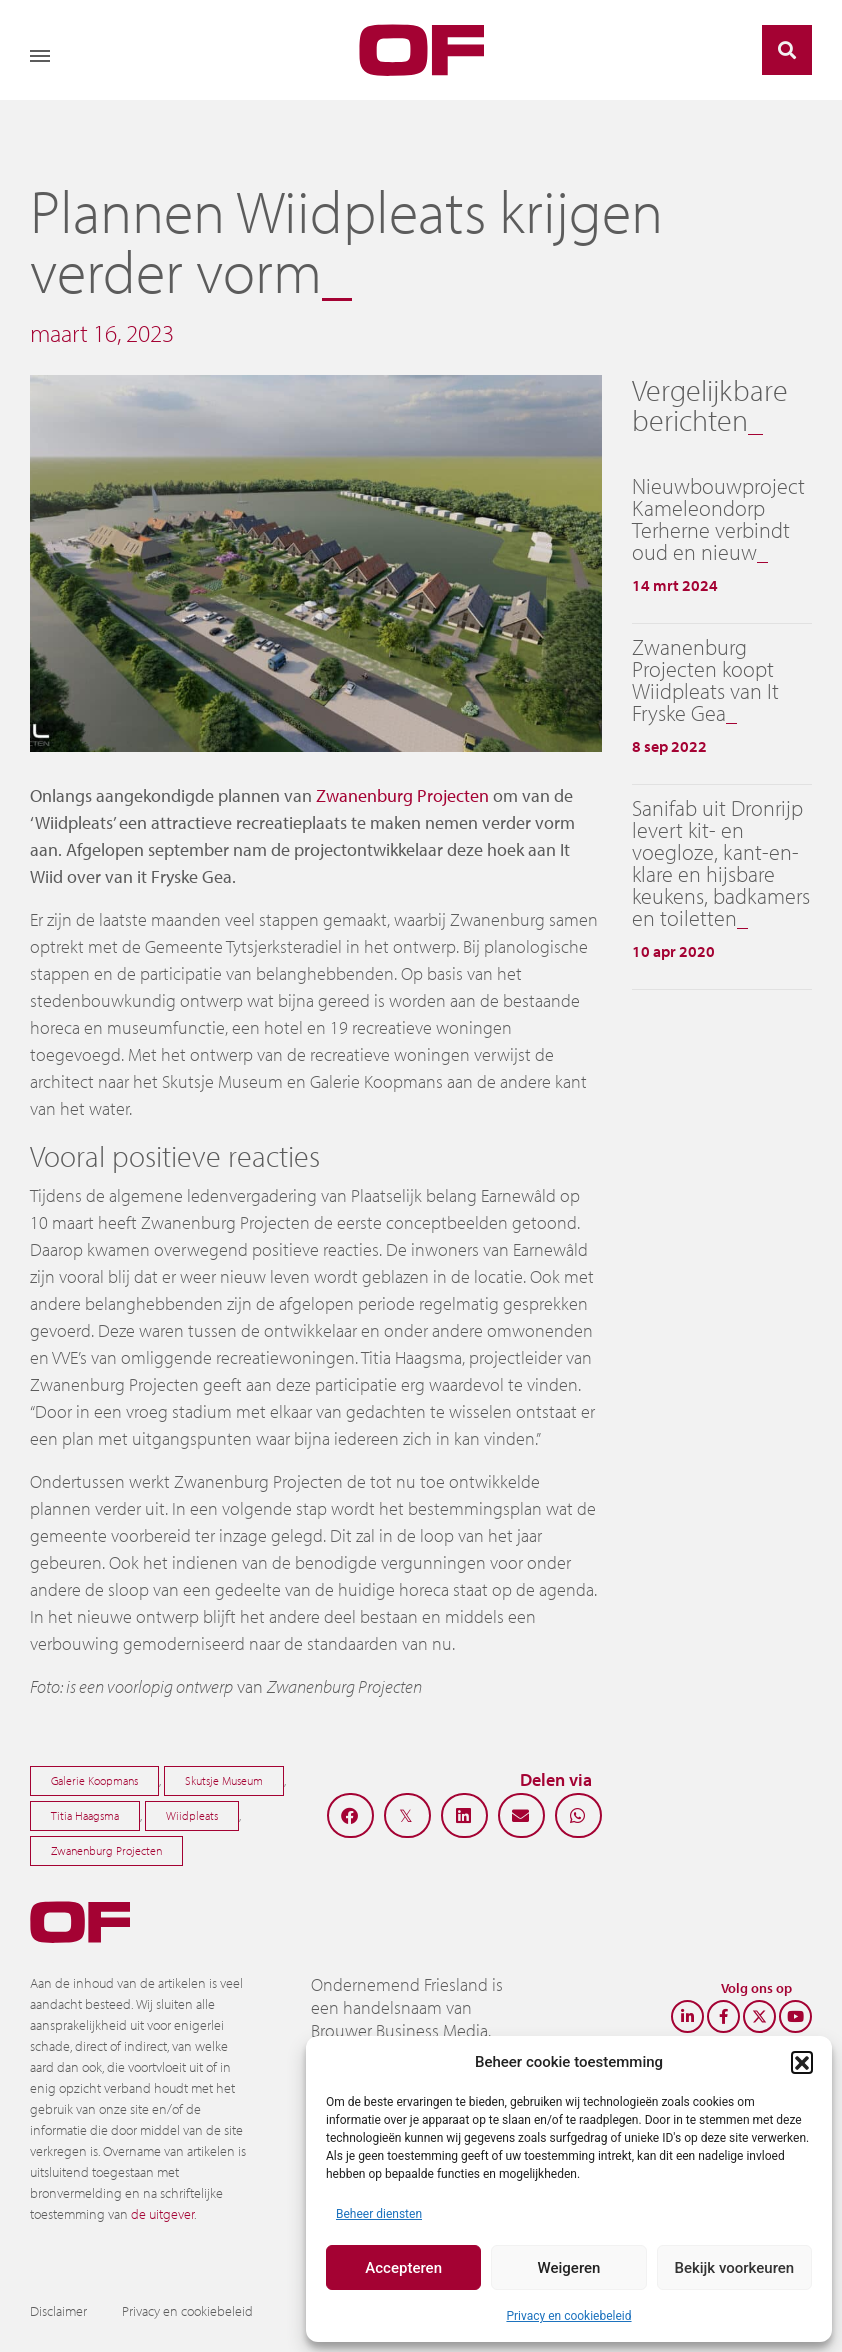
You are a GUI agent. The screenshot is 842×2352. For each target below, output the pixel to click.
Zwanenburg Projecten (402, 795)
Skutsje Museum (224, 1780)
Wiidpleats (192, 1815)
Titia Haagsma (85, 1815)
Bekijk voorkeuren (734, 2268)
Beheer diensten (379, 2214)
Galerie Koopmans (94, 1780)
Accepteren (403, 2268)
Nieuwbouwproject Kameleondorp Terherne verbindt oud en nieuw (718, 519)
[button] (802, 2062)
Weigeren (569, 2268)
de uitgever (162, 2214)
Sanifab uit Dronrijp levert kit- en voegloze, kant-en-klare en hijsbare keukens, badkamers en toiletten (721, 863)
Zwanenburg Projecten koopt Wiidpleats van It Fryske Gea (705, 680)
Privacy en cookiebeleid (568, 2316)
